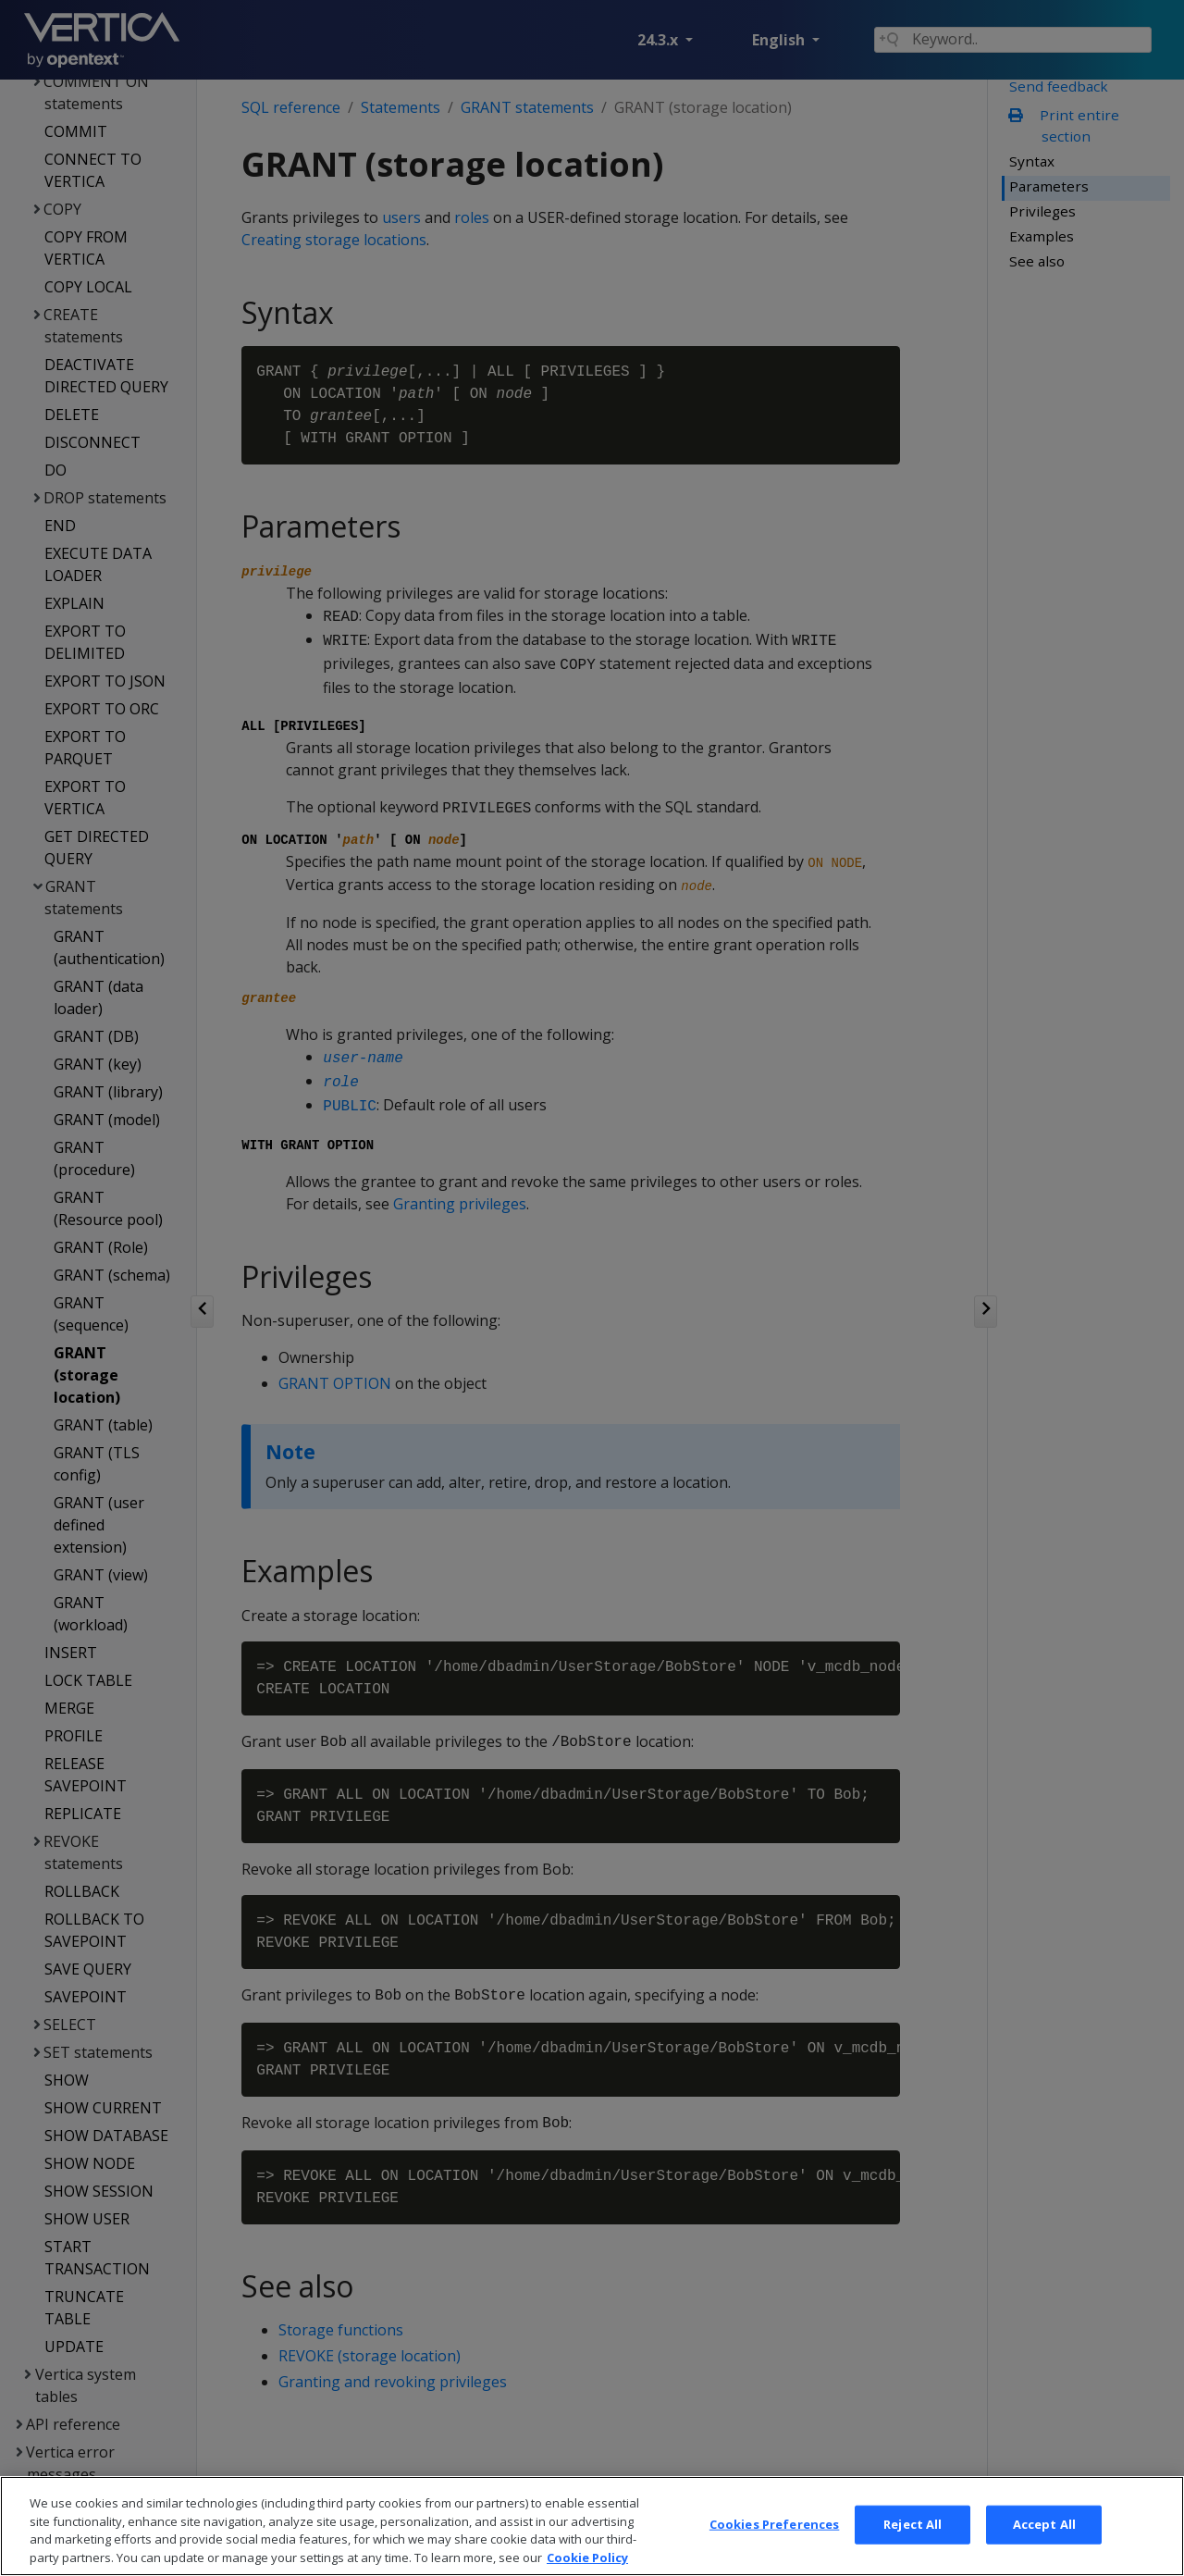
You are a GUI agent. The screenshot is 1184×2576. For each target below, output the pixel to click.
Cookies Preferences (774, 2546)
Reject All (912, 2546)
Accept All (1044, 2546)
